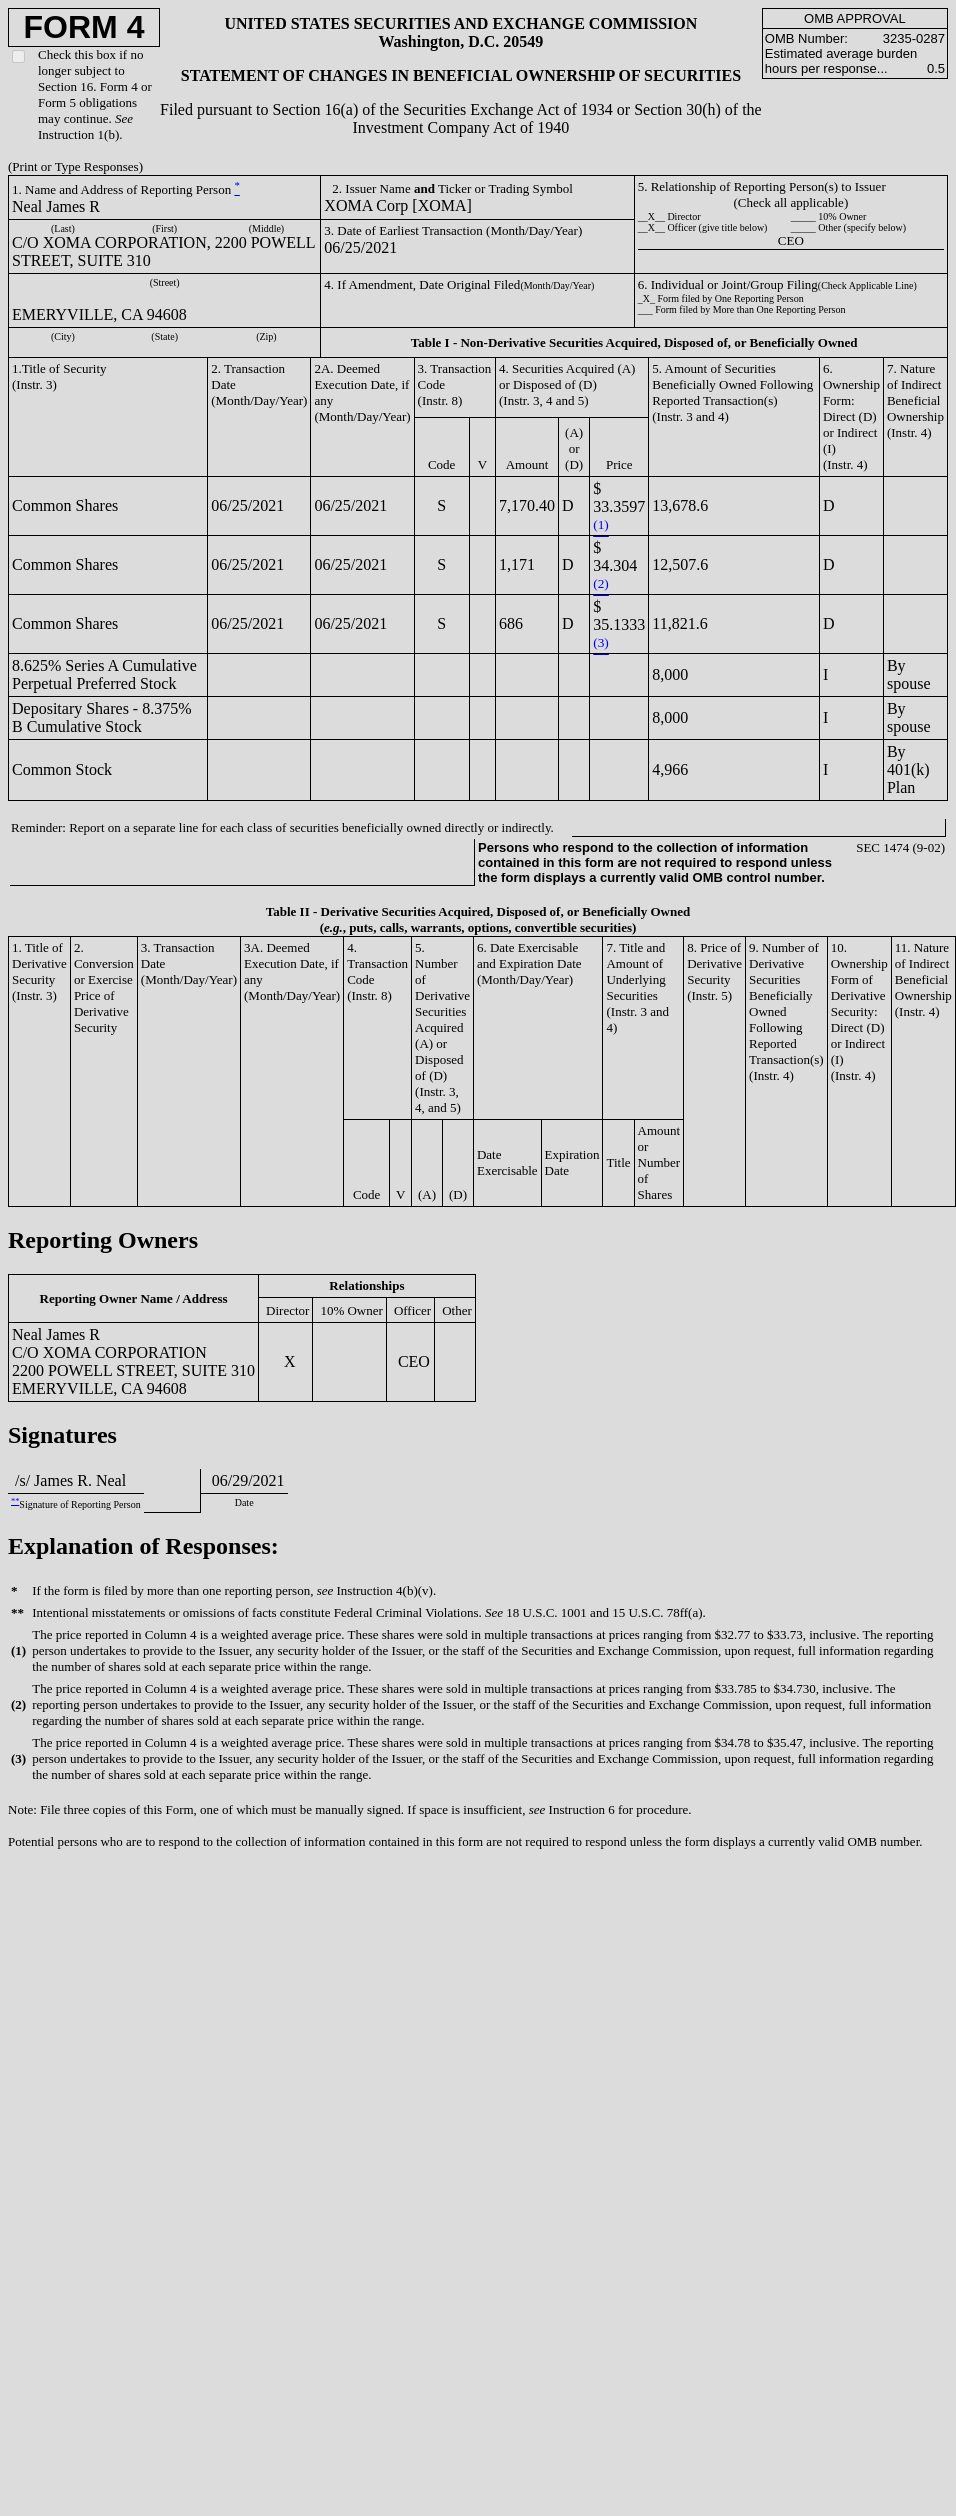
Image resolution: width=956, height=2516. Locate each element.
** (15, 1501)
